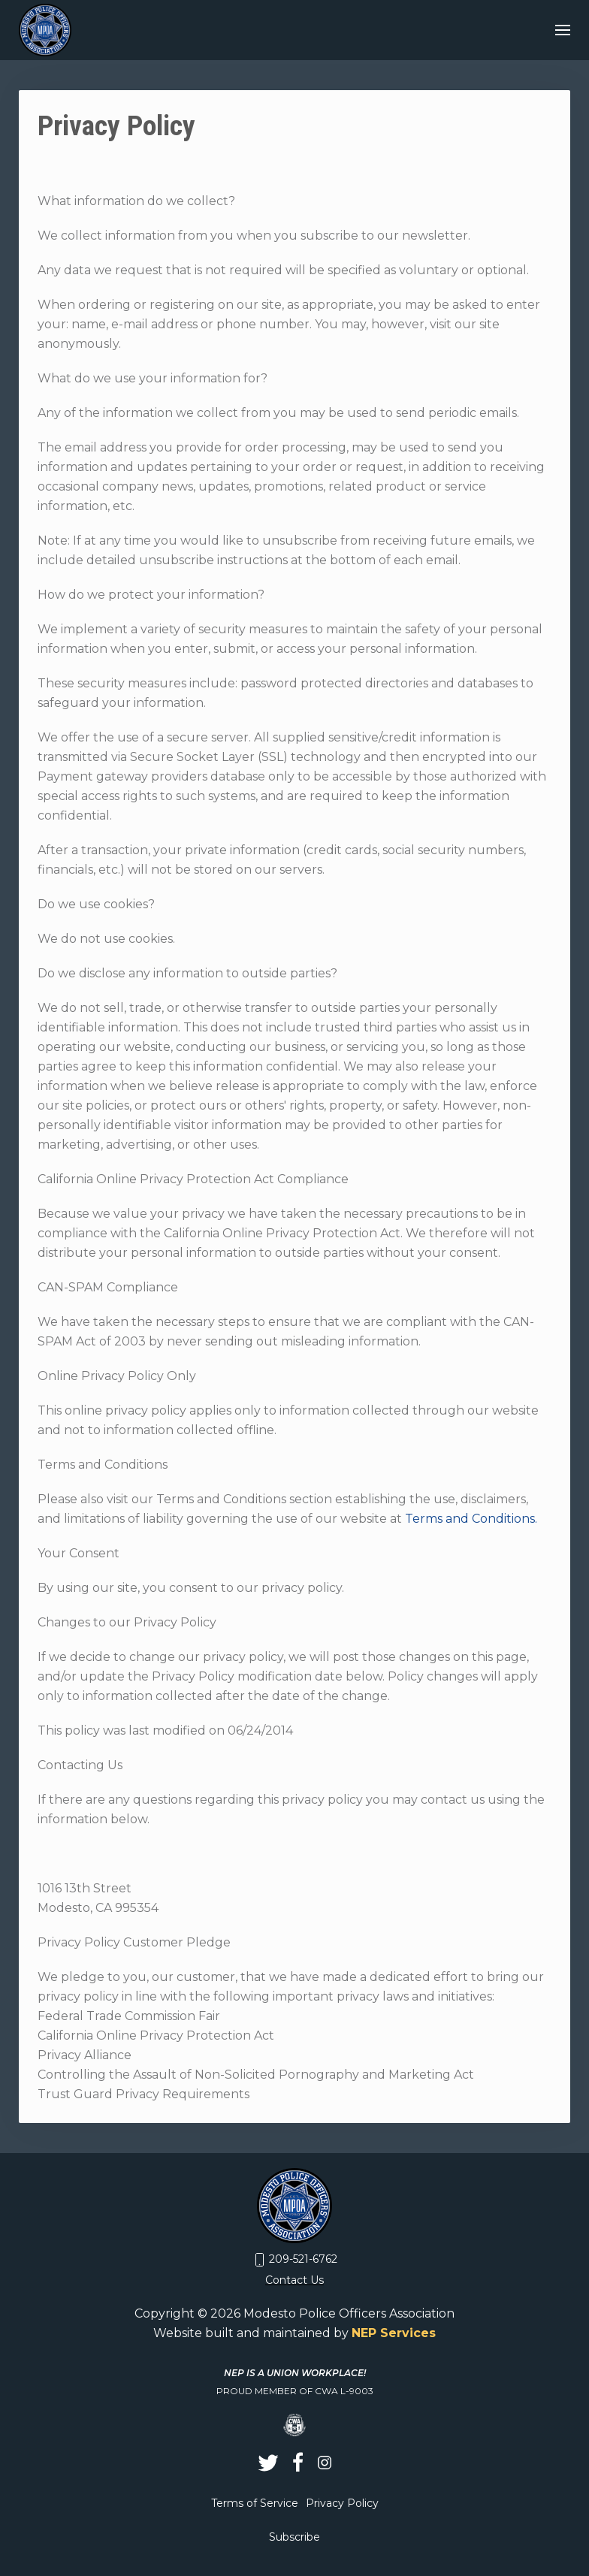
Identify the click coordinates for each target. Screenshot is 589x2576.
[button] (562, 30)
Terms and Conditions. (471, 1518)
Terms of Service (254, 2503)
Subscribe (294, 2537)
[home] (45, 30)
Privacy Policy (342, 2503)
